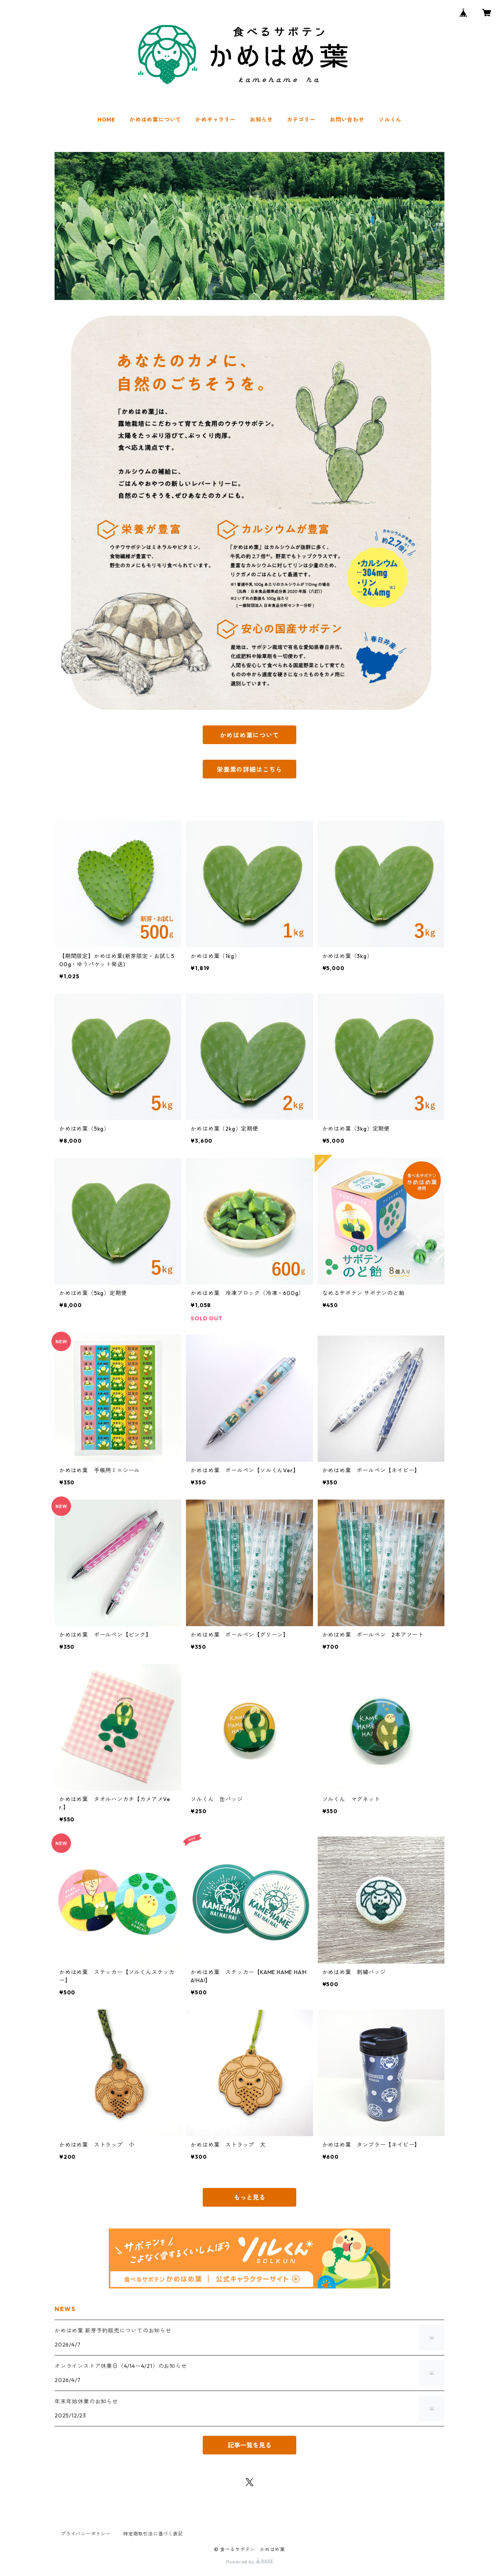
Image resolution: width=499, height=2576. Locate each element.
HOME (106, 119)
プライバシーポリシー (86, 2534)
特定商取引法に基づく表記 (153, 2534)
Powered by (249, 2562)
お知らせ (261, 119)
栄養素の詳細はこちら (249, 769)
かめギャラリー (215, 119)
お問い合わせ (347, 119)
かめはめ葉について (155, 119)
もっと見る (249, 2197)
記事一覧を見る (249, 2445)
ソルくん (390, 119)
